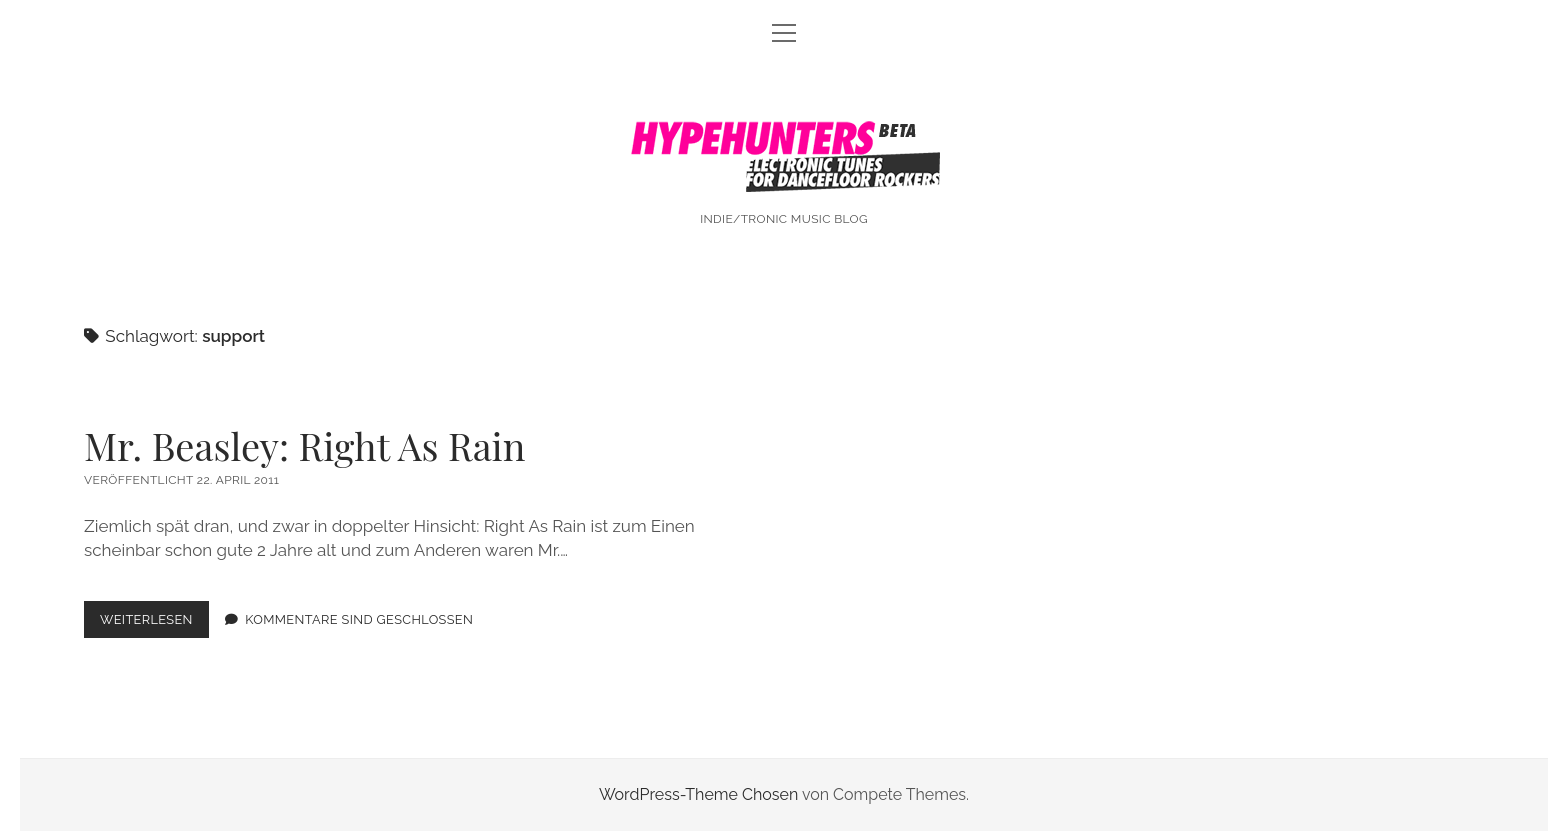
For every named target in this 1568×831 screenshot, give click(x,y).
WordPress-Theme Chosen (698, 794)
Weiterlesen (154, 623)
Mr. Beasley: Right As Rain (304, 445)
